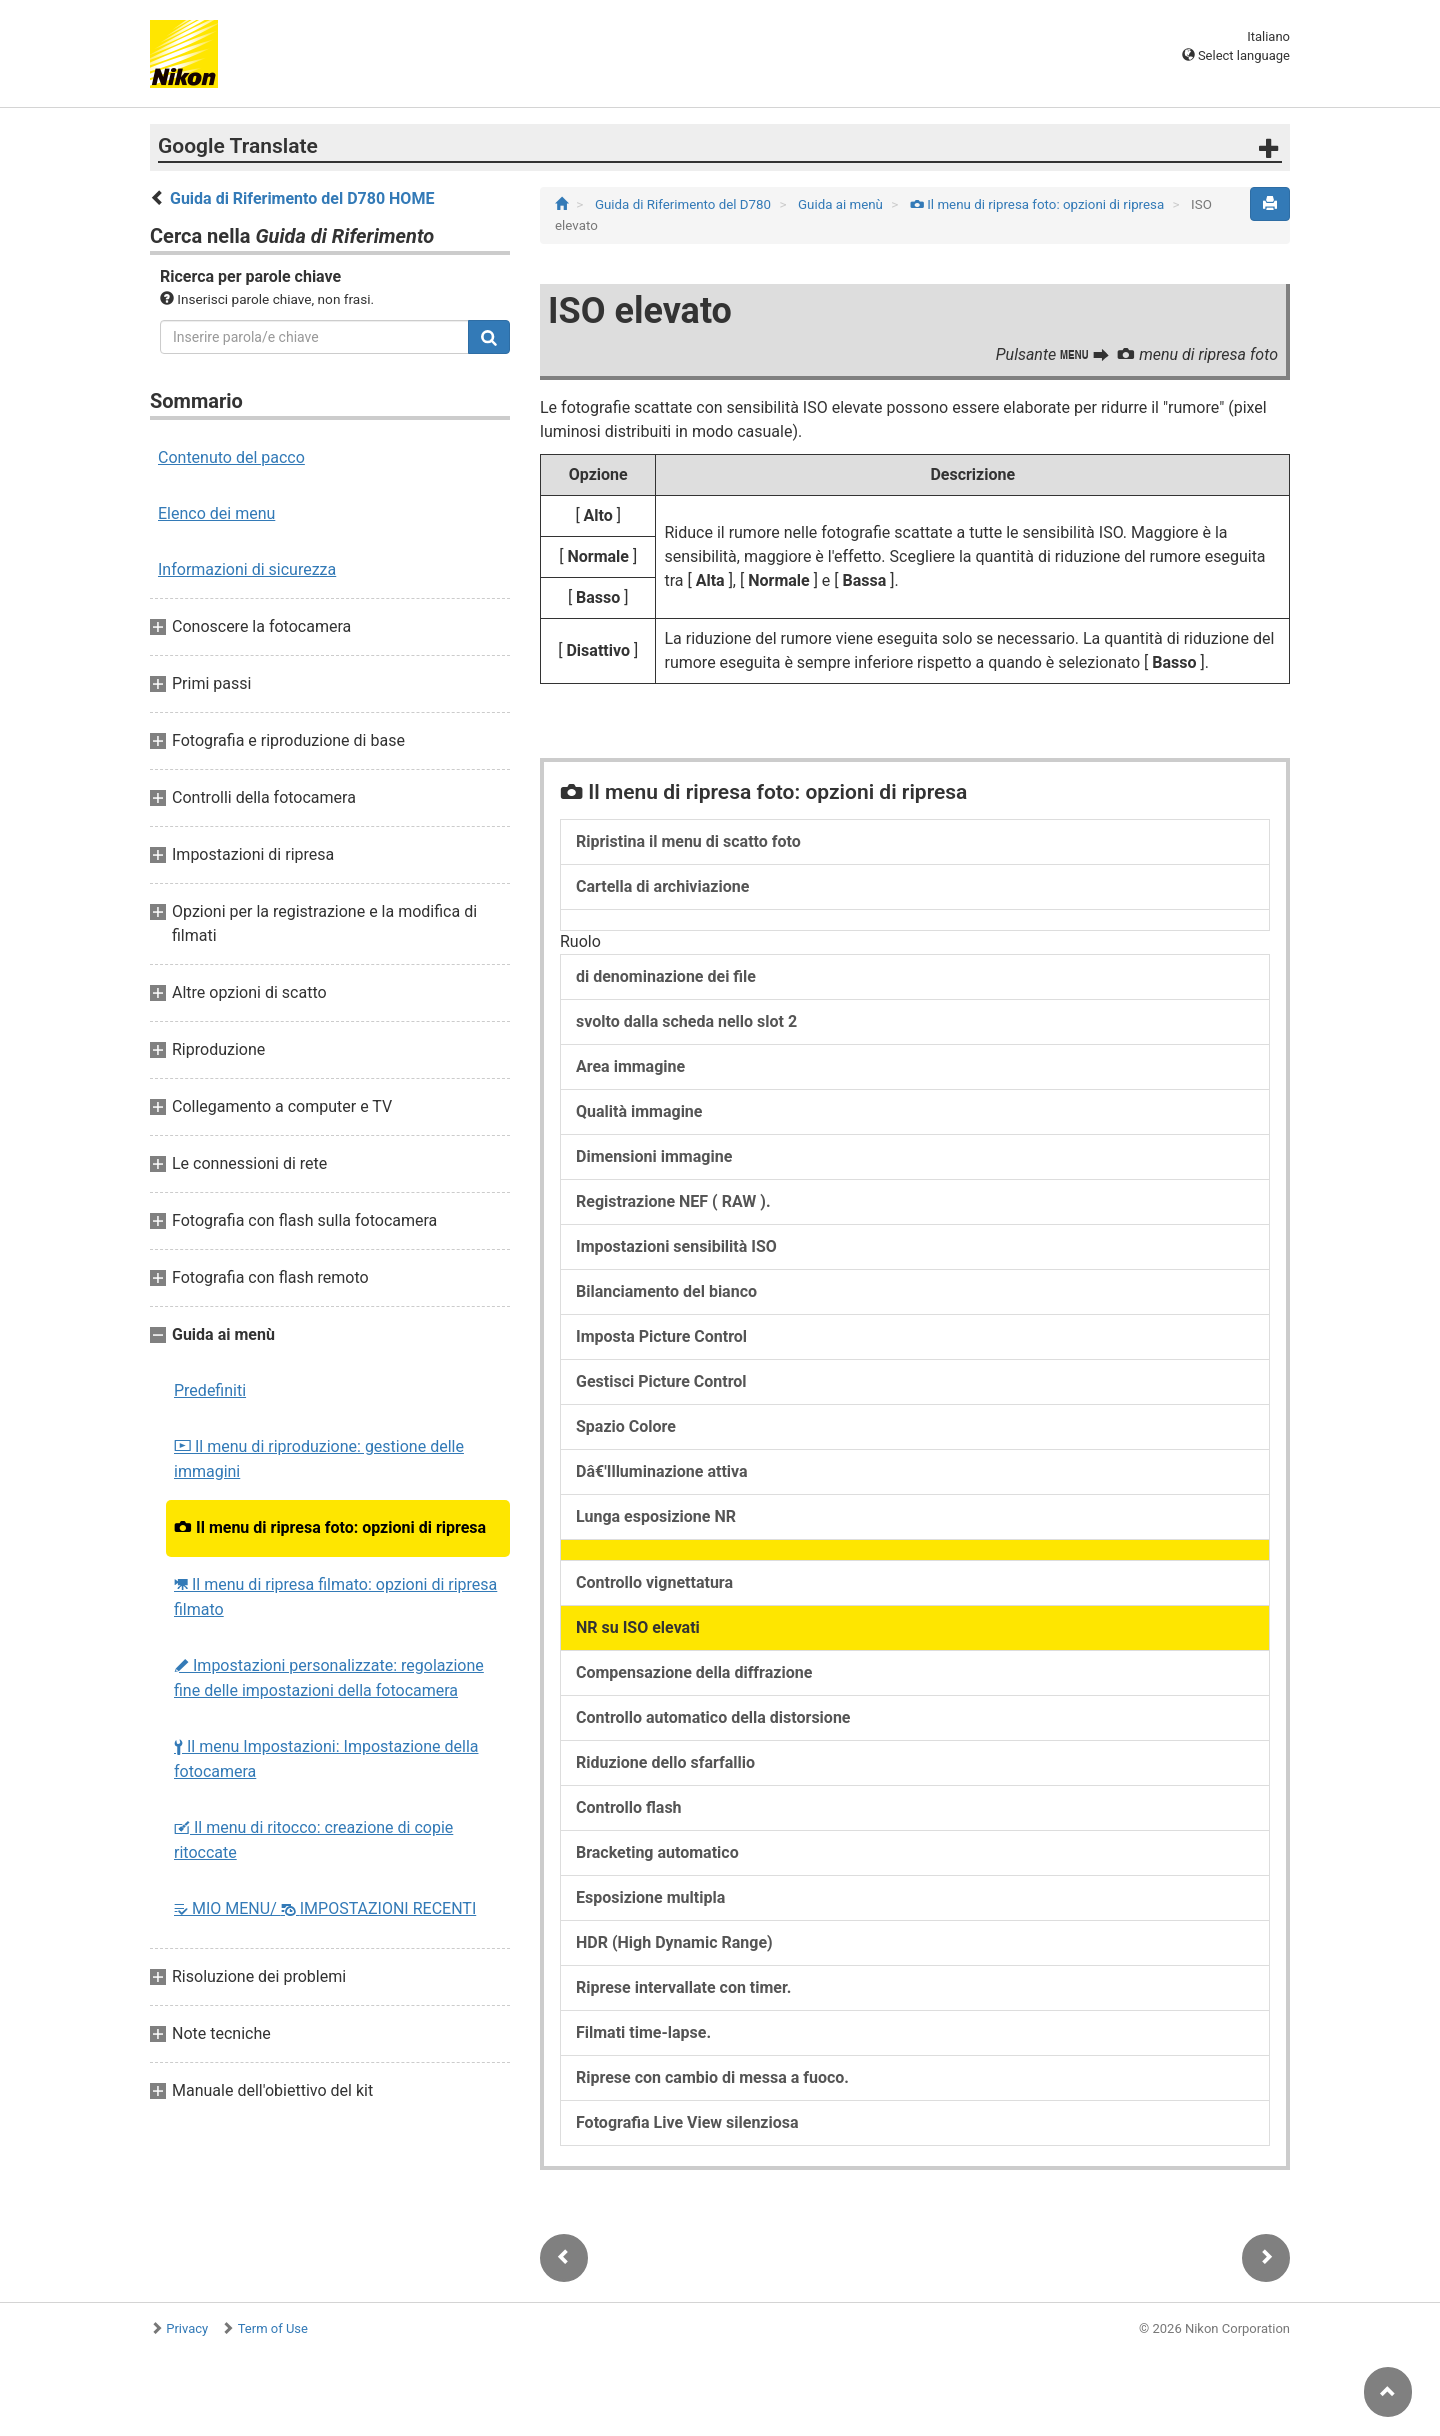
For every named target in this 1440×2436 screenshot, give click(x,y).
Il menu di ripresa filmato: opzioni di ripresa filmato (335, 1597)
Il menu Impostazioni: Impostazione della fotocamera (326, 1759)
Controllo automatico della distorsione (713, 1717)
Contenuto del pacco (231, 457)
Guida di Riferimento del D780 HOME (302, 198)
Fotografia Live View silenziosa (687, 2122)
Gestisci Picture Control (661, 1381)
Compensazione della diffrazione (694, 1672)
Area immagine (630, 1066)
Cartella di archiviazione (662, 886)
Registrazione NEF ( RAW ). (673, 1201)
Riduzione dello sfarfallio (665, 1762)
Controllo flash (629, 1807)
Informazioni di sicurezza (247, 569)
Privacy (187, 2328)
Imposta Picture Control (661, 1336)
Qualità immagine (639, 1111)
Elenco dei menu (216, 513)
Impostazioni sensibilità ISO (676, 1246)
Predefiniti (210, 1390)
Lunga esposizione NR (656, 1516)
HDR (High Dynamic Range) (674, 1942)
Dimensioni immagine (654, 1156)
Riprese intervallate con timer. (683, 1987)
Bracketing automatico (657, 1852)
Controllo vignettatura (654, 1582)
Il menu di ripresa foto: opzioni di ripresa (330, 1527)
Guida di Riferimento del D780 (684, 204)
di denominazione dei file (666, 976)
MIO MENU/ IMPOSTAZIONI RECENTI (325, 1908)
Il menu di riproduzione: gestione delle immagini (319, 1459)
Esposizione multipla (650, 1897)
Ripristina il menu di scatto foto (688, 841)
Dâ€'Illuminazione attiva (662, 1471)
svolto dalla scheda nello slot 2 (686, 1021)
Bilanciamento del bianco (666, 1291)
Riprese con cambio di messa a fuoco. (712, 2077)
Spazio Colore (626, 1426)
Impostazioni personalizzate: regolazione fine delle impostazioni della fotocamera (329, 1678)
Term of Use (273, 2328)
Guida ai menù (842, 204)
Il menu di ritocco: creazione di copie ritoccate (313, 1840)
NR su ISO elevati (638, 1627)
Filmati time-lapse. (643, 2032)
